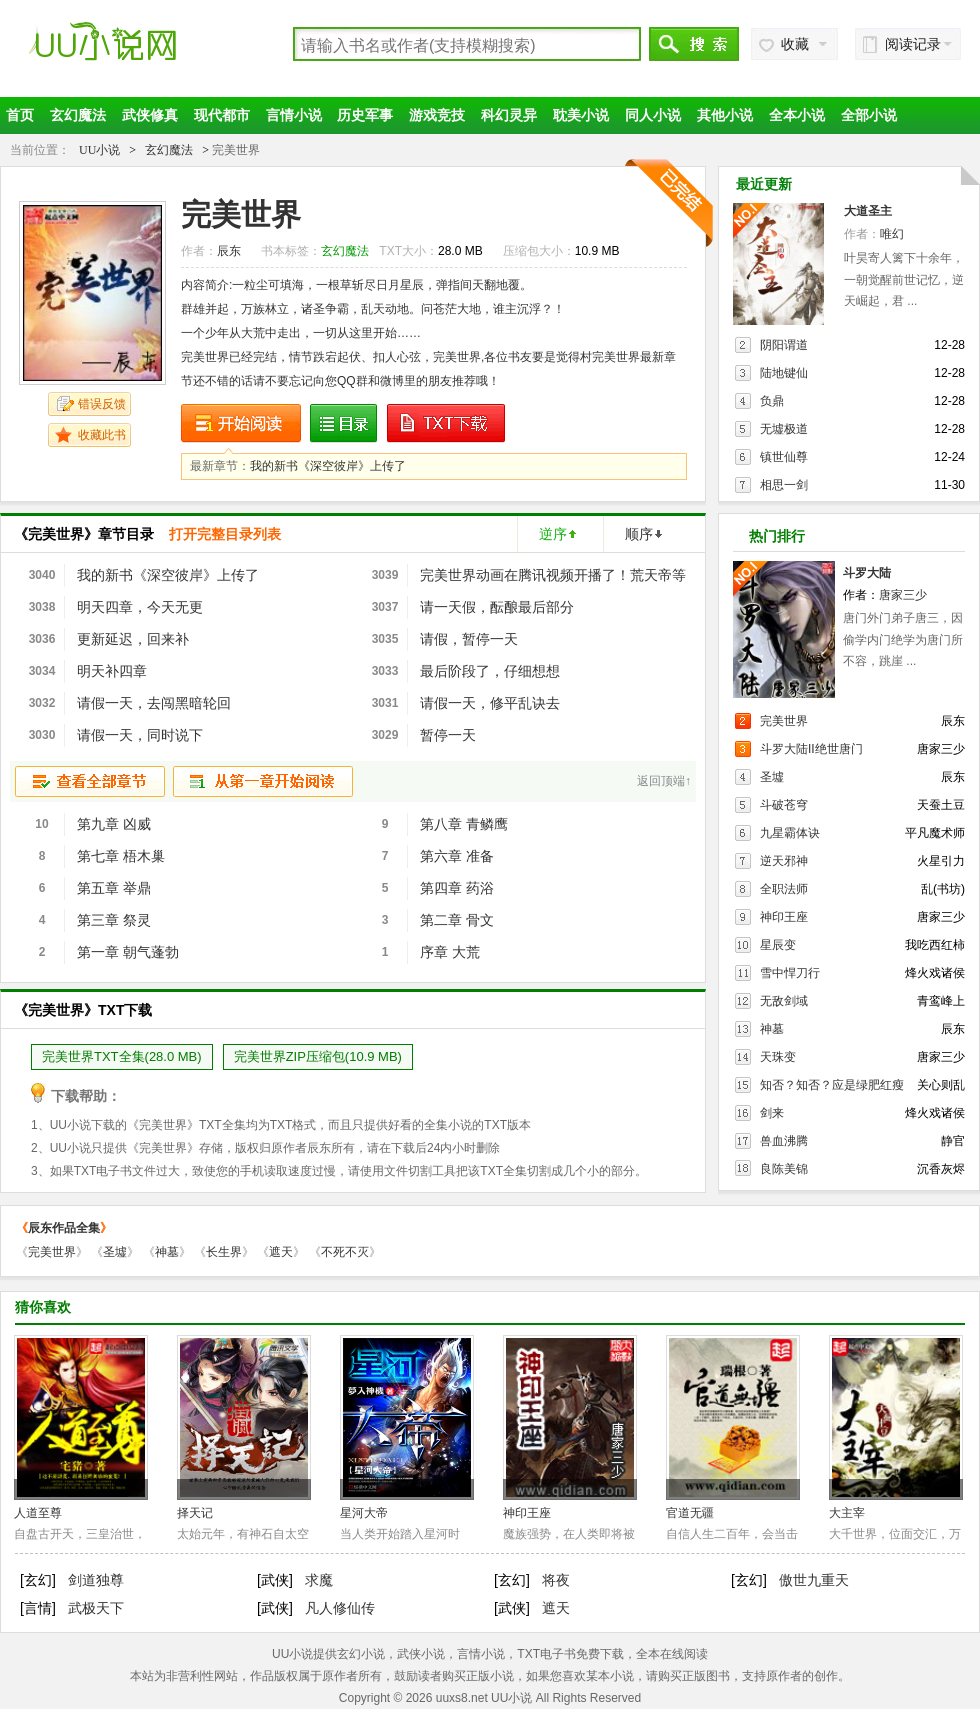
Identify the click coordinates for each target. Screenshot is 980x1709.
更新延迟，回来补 (133, 639)
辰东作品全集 (64, 1228)
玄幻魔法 (78, 115)
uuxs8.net (462, 1698)
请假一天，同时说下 (140, 735)
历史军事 (365, 115)
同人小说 (653, 115)
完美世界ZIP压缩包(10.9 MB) (318, 1056)
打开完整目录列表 (225, 534)
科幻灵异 (509, 115)
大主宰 (847, 1513)
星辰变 (778, 945)
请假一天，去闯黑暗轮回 (154, 703)
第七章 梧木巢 (121, 856)
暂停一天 (448, 735)
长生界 (224, 1252)
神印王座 (784, 917)
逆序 (553, 534)
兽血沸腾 (784, 1141)
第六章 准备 (457, 856)
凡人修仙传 (340, 1608)
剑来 (772, 1113)
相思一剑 (784, 485)
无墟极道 (784, 429)
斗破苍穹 (784, 805)
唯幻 (892, 234)
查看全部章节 (90, 781)
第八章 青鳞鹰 (464, 824)
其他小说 (725, 115)
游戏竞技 (437, 115)
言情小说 (294, 115)
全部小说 (869, 115)
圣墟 (772, 777)
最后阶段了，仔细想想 (490, 671)
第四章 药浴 (457, 888)
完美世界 (784, 721)
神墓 (772, 1029)
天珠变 (778, 1057)
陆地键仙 (784, 373)
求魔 (319, 1580)
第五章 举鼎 (114, 888)
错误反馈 (102, 404)
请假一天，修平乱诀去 (490, 703)
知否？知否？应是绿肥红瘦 (832, 1085)
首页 (20, 115)
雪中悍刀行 (790, 973)
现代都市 (222, 115)
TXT (281, 1125)
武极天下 (96, 1608)
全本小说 (797, 115)
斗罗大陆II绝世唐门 (811, 749)
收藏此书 (102, 435)
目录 (343, 423)
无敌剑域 (784, 1001)
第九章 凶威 (114, 824)
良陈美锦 (784, 1169)
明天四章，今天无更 (140, 607)
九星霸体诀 (790, 833)
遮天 (281, 1252)
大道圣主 (868, 211)
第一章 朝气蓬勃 (128, 952)
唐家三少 (903, 595)
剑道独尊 (96, 1580)
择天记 (195, 1513)
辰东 (229, 251)
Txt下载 (447, 423)
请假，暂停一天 (469, 639)
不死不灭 (345, 1252)
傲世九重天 (814, 1580)
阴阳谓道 (784, 345)
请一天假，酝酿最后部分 (497, 607)
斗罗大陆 (867, 573)
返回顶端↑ (664, 781)
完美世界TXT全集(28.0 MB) (122, 1056)
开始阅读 (241, 423)
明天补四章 (112, 671)
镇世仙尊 (784, 457)
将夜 (556, 1580)
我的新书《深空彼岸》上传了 (328, 466)
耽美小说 (581, 115)
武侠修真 (150, 115)
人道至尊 (38, 1513)
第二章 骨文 (457, 920)
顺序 (639, 534)
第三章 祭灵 (114, 920)
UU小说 (134, 52)
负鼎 (772, 401)
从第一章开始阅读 (263, 781)
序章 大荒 (450, 952)
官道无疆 (690, 1513)
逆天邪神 (784, 861)
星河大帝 (364, 1513)
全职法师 (784, 889)
